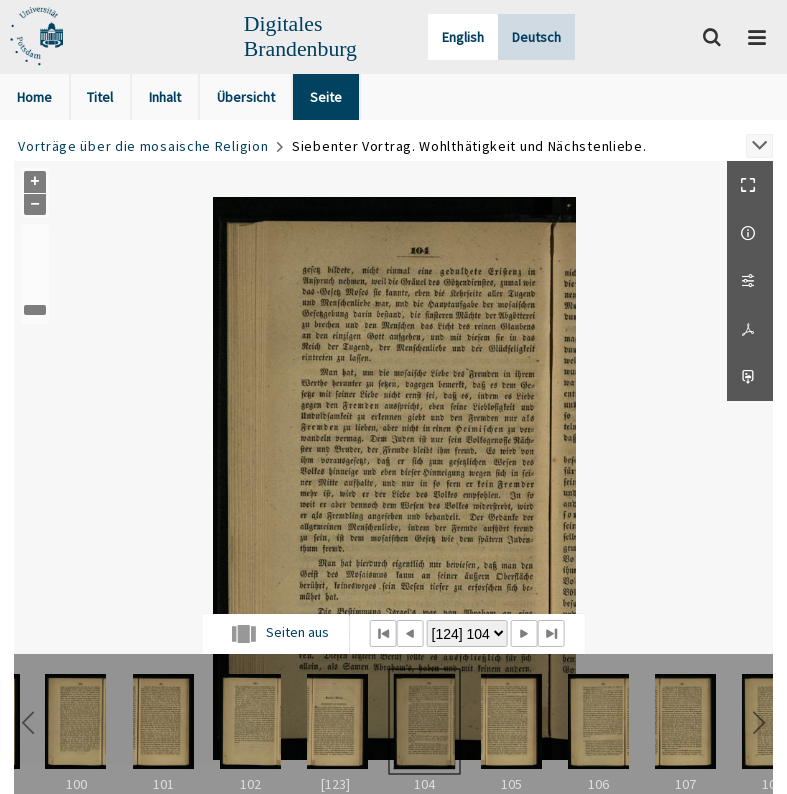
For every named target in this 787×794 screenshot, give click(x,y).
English (463, 37)
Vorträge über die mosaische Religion (143, 146)
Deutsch (536, 37)
